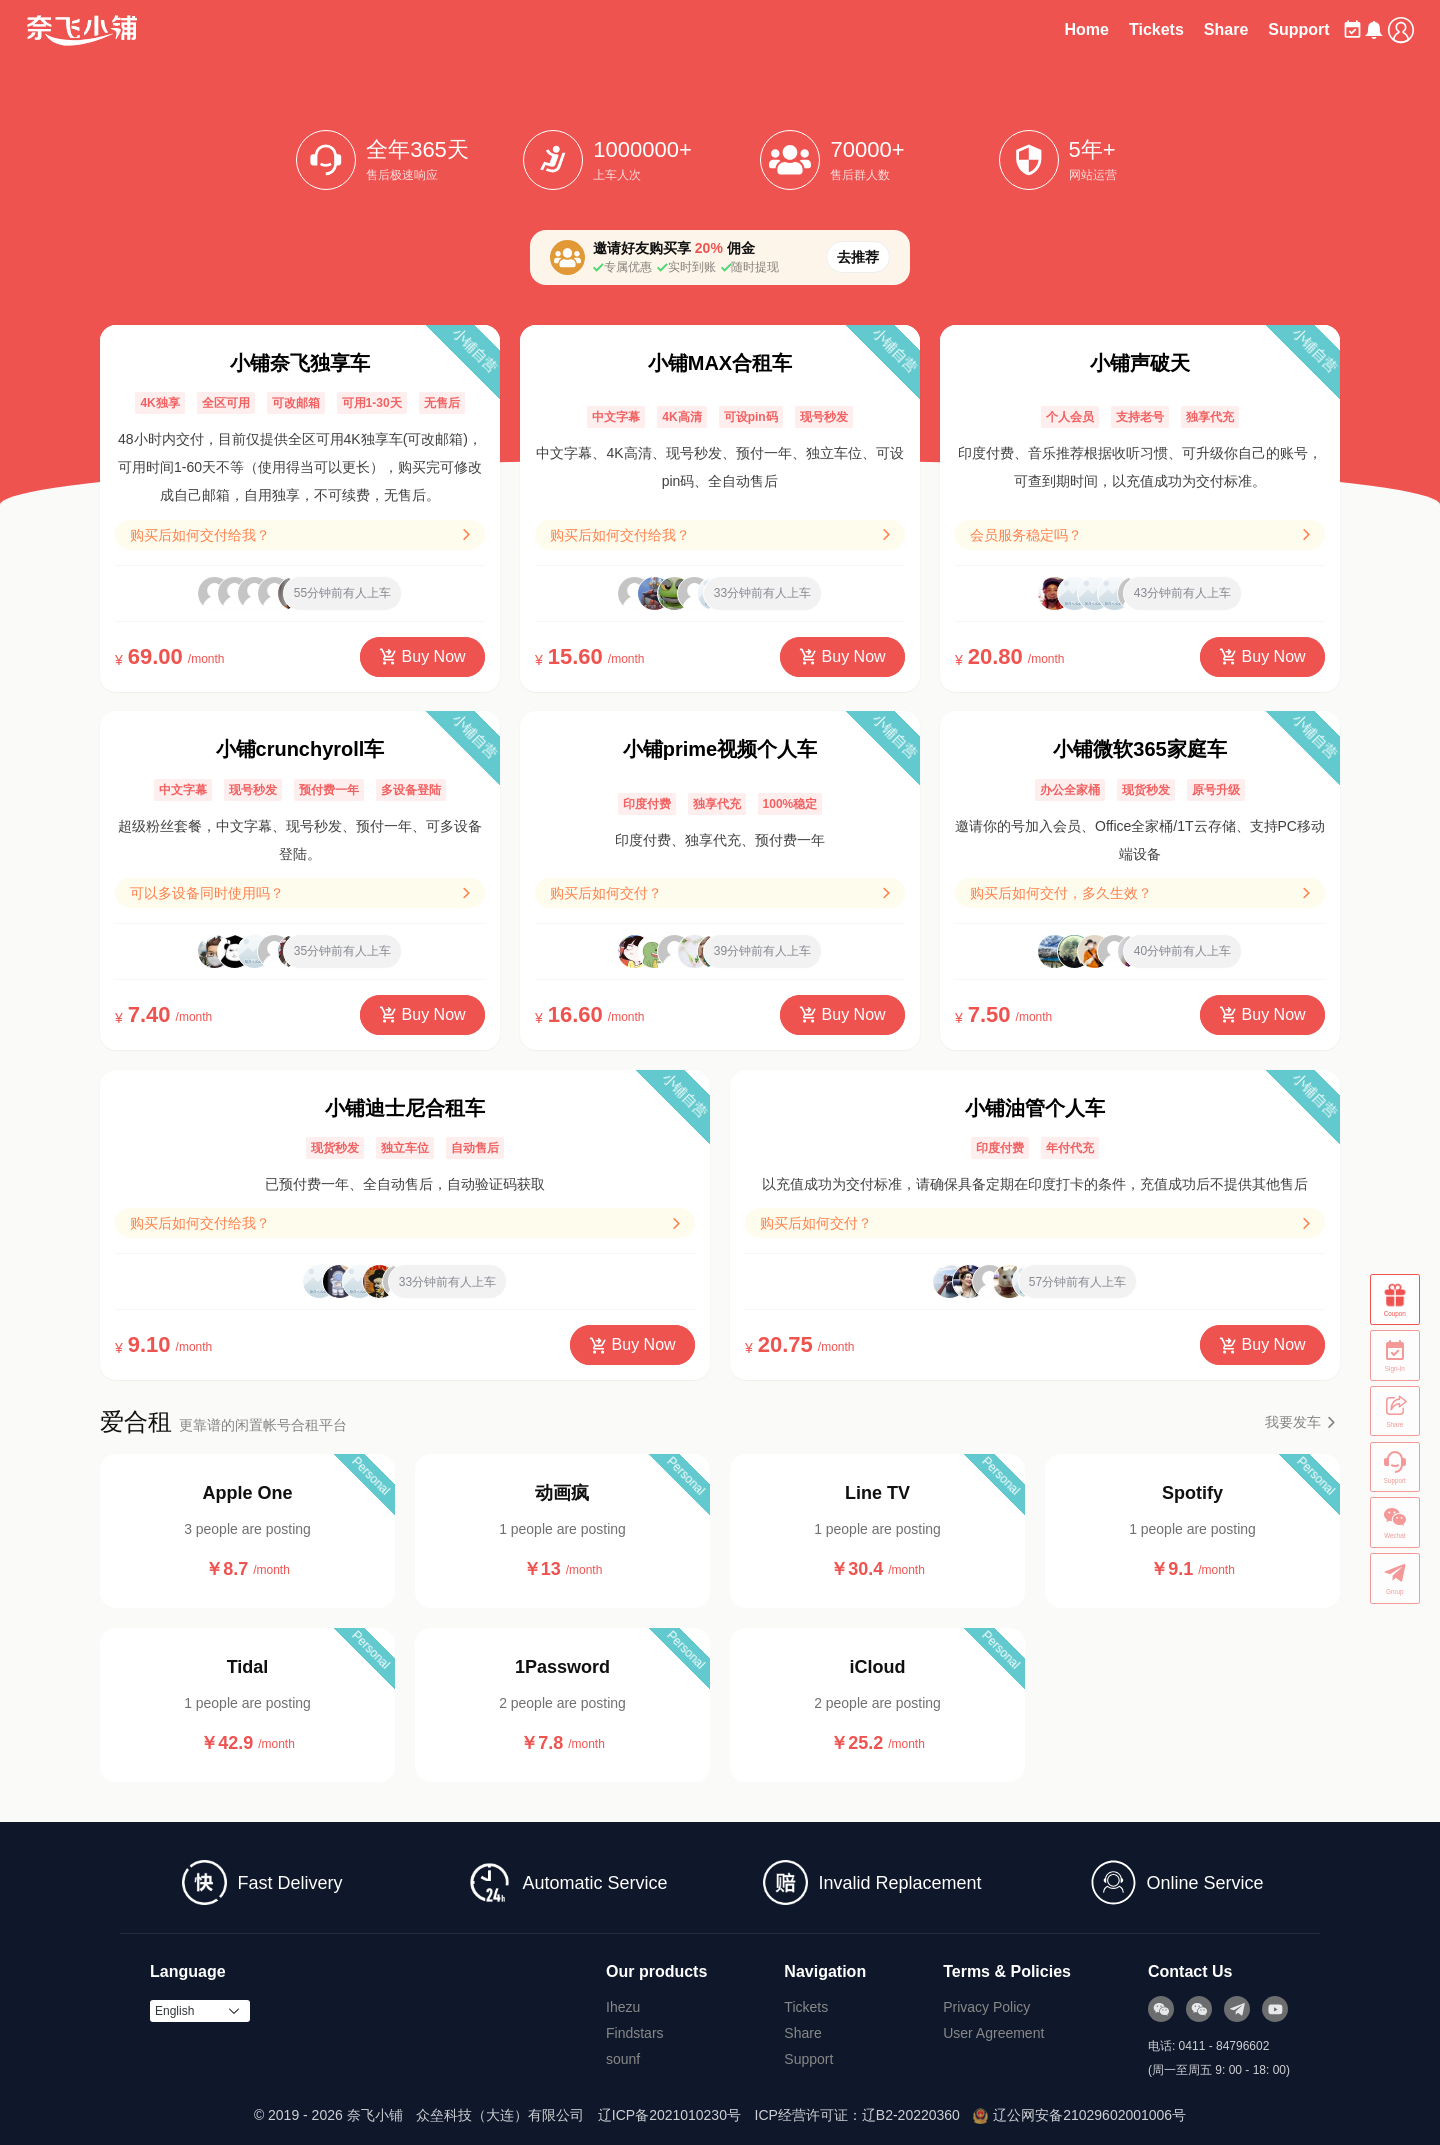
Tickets (1110, 29)
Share (1180, 29)
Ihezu (623, 2007)
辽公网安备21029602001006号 (1079, 2115)
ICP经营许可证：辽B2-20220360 (857, 2115)
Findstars (635, 2033)
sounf (623, 2059)
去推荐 (858, 257)
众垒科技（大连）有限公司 (500, 2115)
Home (1041, 29)
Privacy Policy (986, 2007)
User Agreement (993, 2033)
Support (1253, 29)
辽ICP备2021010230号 (669, 2115)
